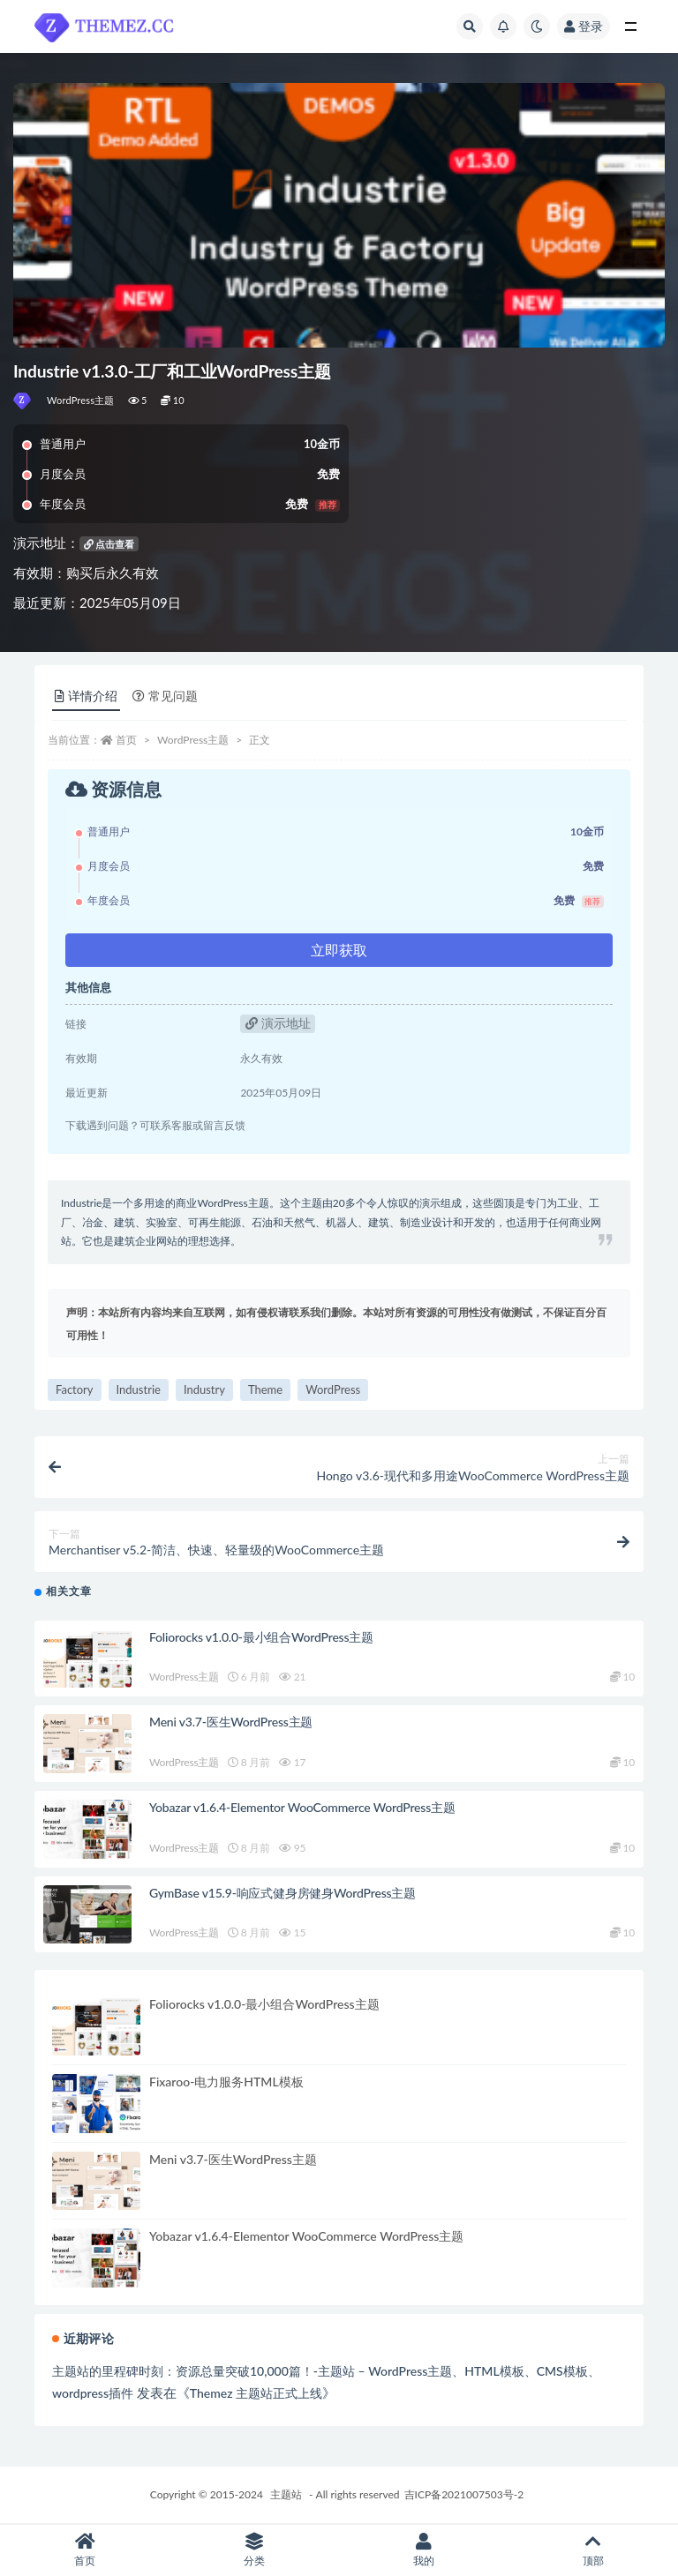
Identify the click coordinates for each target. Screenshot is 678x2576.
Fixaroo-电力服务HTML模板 (226, 2081)
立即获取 (339, 949)
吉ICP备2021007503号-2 (464, 2494)
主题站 (286, 2494)
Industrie (139, 1389)
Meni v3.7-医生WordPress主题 (231, 1721)
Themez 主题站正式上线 (256, 2392)
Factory (75, 1389)
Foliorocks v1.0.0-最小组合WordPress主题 (261, 1636)
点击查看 (109, 544)
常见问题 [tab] (165, 695)
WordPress (332, 1389)
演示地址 (278, 1022)
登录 (583, 26)
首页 (126, 739)
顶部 (593, 2550)
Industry (204, 1389)
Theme (265, 1389)
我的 (423, 2550)
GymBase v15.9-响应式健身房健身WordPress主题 (282, 1892)
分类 (254, 2550)
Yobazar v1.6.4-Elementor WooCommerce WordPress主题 (302, 1807)
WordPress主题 (81, 400)
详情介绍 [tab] (86, 695)
